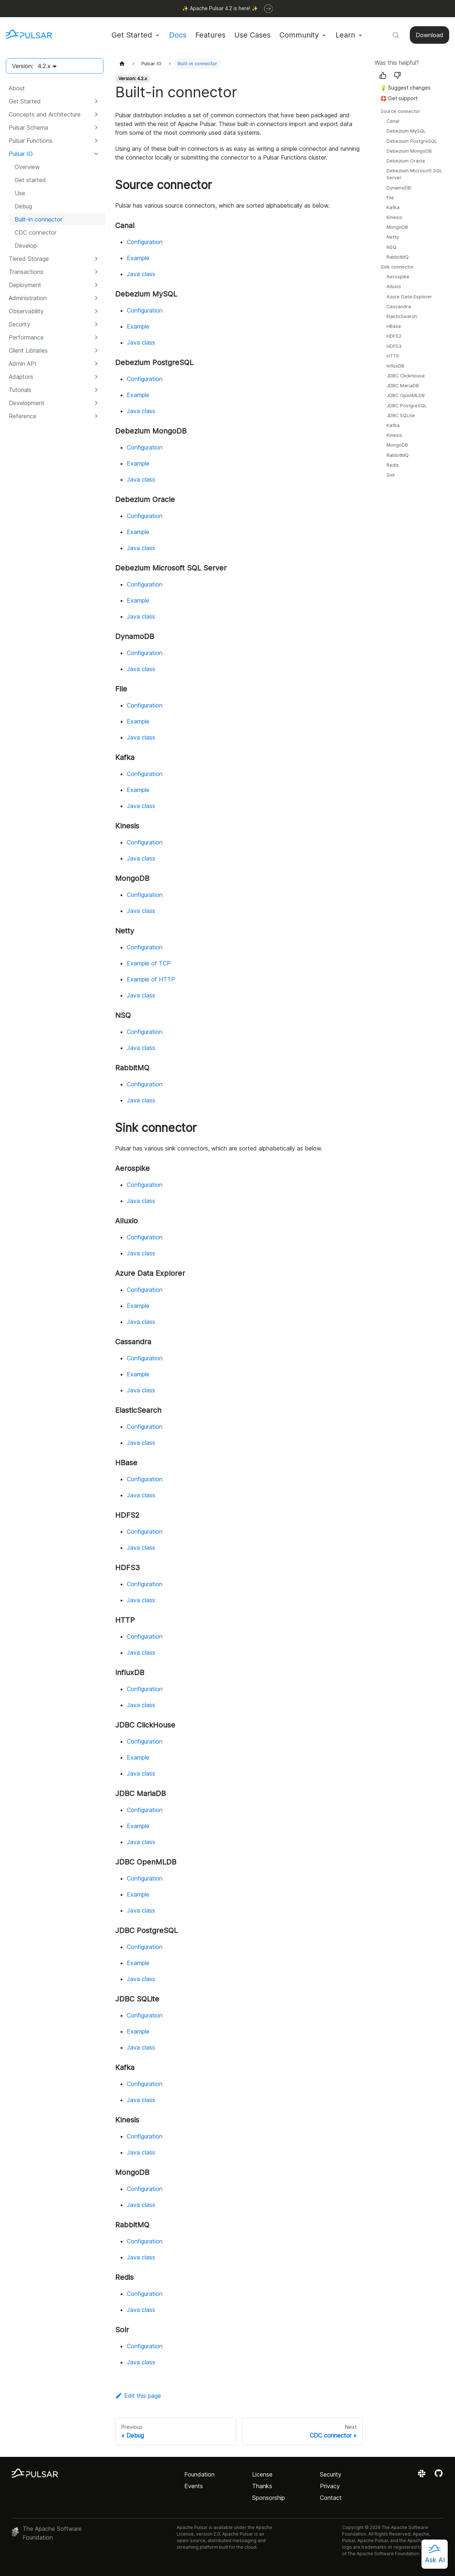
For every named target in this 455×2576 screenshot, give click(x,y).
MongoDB (397, 227)
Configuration (144, 242)
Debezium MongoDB (409, 151)
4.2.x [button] (44, 66)
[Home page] (122, 63)
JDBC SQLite (401, 415)
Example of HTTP (151, 979)
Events (193, 2486)
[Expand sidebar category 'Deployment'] (96, 285)
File (390, 197)
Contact (331, 2497)
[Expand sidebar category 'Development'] (96, 403)
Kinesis (394, 217)
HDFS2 (394, 336)
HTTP (393, 356)
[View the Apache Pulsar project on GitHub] (438, 2475)
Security (330, 2474)
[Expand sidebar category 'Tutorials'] (96, 390)
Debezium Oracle (406, 161)
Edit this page (138, 2395)
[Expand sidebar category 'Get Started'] (96, 101)
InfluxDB (395, 366)
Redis (393, 465)
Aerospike (398, 276)
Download (429, 35)
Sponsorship (268, 2497)
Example (138, 258)
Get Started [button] (131, 35)
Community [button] (299, 35)
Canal (393, 121)
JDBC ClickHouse (406, 376)
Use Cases (252, 35)
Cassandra (399, 306)
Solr (391, 475)
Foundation (199, 2474)
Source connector (400, 111)
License (262, 2474)
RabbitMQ (398, 257)
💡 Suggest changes (405, 88)
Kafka (393, 207)
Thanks (262, 2486)
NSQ (391, 247)
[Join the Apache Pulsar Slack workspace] (422, 2475)
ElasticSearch (402, 316)
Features (210, 35)
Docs (178, 35)
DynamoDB (399, 188)
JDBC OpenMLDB (406, 395)
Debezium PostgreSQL (412, 141)
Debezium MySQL (406, 131)
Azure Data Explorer (409, 296)
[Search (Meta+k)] (395, 35)
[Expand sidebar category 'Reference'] (96, 416)
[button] (54, 114)
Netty (393, 237)
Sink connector (397, 267)
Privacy (330, 2486)
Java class (141, 274)
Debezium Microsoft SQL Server (414, 174)
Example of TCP (149, 963)
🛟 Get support (398, 98)
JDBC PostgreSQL (407, 405)
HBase (394, 326)
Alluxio (394, 286)
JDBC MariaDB (403, 385)
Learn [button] (345, 35)
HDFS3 (394, 346)
